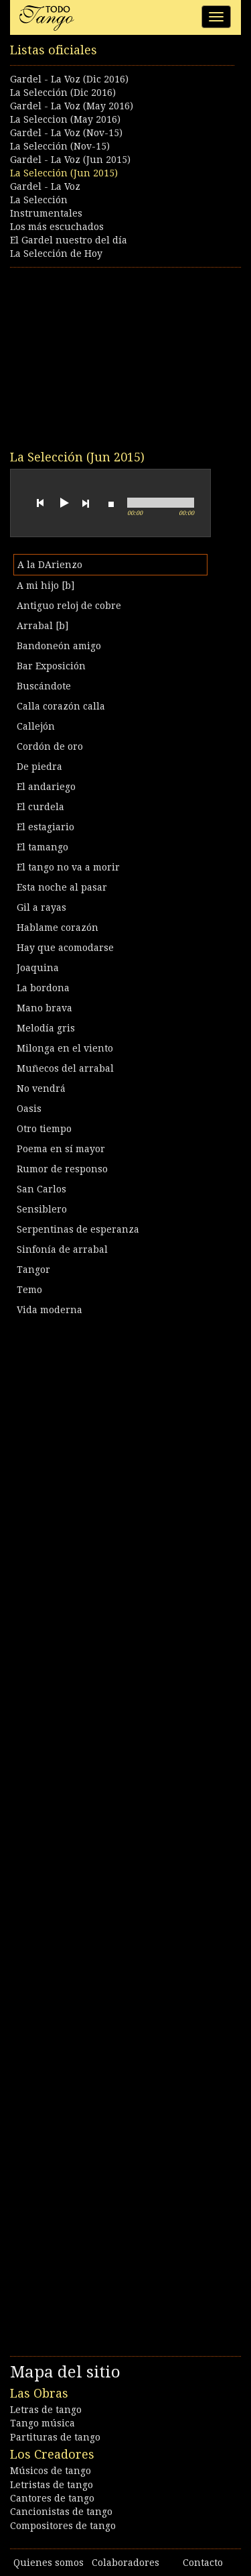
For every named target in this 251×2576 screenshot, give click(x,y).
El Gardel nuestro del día (68, 240)
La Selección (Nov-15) (60, 146)
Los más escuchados (57, 226)
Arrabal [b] (42, 625)
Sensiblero (42, 1209)
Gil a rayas (41, 907)
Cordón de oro (50, 746)
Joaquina (38, 967)
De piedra (39, 766)
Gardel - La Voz (45, 186)
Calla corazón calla (61, 706)
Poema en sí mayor (61, 1148)
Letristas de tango (51, 2484)
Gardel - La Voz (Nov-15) (66, 132)
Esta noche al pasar (62, 887)
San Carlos (41, 1189)
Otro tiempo (44, 1128)
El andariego (46, 786)
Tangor (33, 1269)
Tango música (42, 2423)
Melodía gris (46, 1028)
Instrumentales (46, 213)
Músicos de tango (50, 2470)
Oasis (29, 1108)
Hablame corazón (57, 927)
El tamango (42, 847)
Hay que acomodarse (65, 947)
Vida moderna (49, 1309)
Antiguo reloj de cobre (69, 605)
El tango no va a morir (68, 867)
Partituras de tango (55, 2437)
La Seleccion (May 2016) (65, 119)
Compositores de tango (63, 2525)
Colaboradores (125, 2562)
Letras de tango (46, 2409)
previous (40, 503)
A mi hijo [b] (45, 585)
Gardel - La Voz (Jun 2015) (70, 159)
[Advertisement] (110, 358)
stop (111, 503)
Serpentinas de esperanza (78, 1229)
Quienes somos (48, 2562)
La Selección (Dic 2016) (63, 92)
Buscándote (44, 686)
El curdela (40, 806)
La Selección (39, 199)
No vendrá (41, 1088)
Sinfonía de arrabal (62, 1249)
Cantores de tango (52, 2498)
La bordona (43, 988)
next (85, 503)
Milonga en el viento (65, 1048)
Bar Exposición (51, 666)
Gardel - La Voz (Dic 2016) (69, 79)
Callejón (36, 726)
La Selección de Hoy (56, 253)
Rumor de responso (62, 1169)
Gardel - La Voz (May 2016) (71, 106)
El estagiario (45, 827)
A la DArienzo (49, 564)
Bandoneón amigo (59, 645)
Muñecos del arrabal (65, 1068)
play (63, 503)
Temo (29, 1289)
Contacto (203, 2562)
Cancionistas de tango (61, 2511)
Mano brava (44, 1008)
